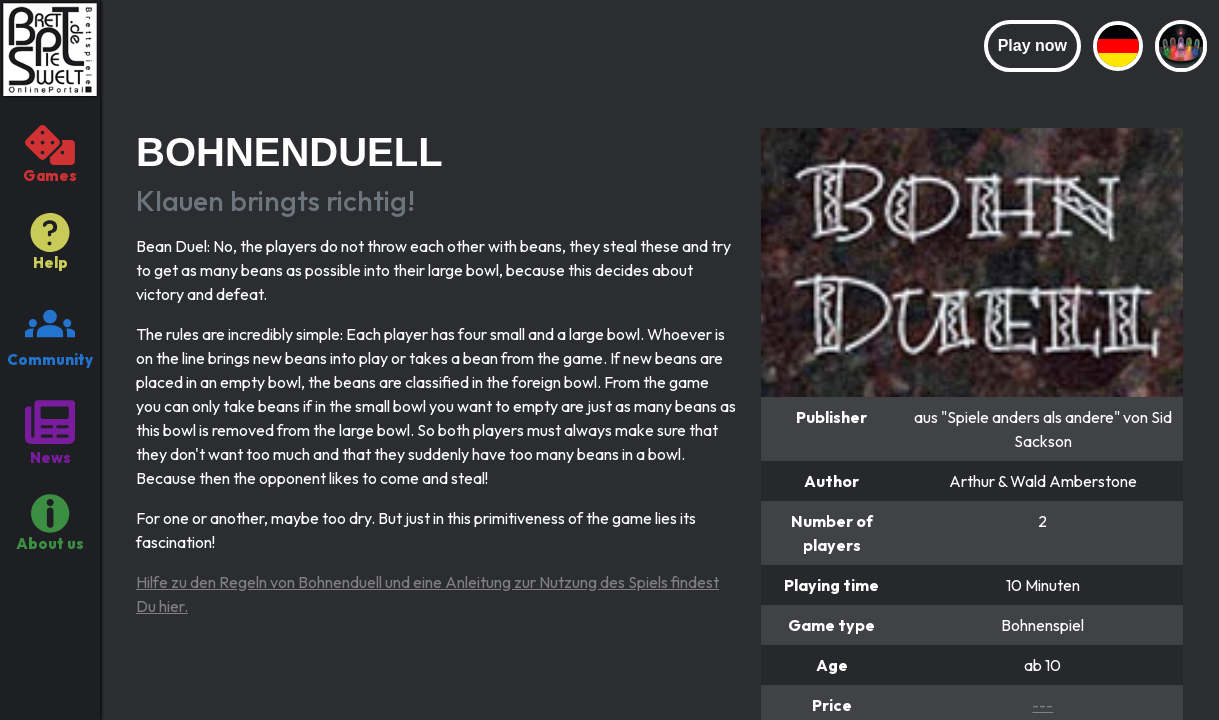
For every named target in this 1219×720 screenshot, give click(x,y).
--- (1042, 705)
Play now (1032, 45)
